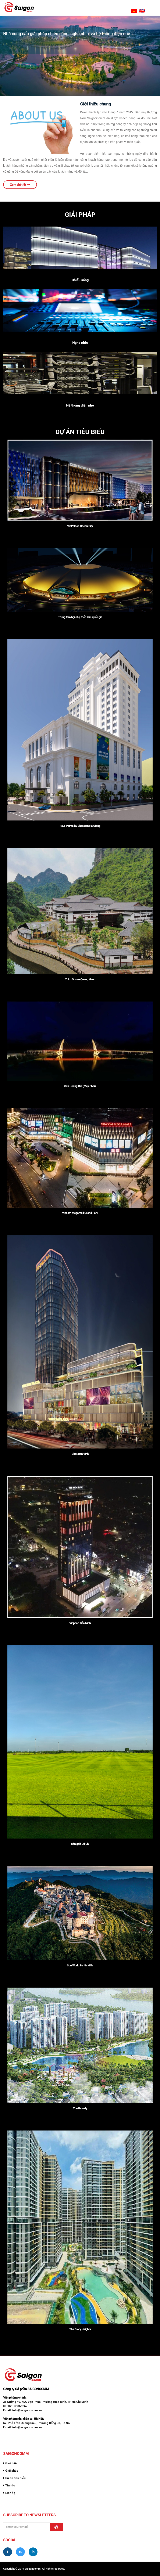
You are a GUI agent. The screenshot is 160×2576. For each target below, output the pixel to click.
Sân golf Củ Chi (80, 1844)
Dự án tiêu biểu (14, 2478)
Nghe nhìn (80, 343)
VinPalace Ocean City (80, 526)
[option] (80, 56)
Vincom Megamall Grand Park (80, 1213)
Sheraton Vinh (80, 1453)
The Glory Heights (80, 2329)
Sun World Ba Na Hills (80, 1965)
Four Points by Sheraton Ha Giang (80, 825)
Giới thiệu (10, 2463)
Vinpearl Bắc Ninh (80, 1623)
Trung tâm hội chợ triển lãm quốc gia (80, 617)
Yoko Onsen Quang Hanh (80, 979)
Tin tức (9, 2485)
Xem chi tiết (20, 184)
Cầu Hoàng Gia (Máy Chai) (80, 1086)
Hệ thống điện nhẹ (80, 405)
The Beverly (80, 2108)
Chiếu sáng (80, 280)
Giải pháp (10, 2470)
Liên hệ (9, 2492)
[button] (154, 11)
